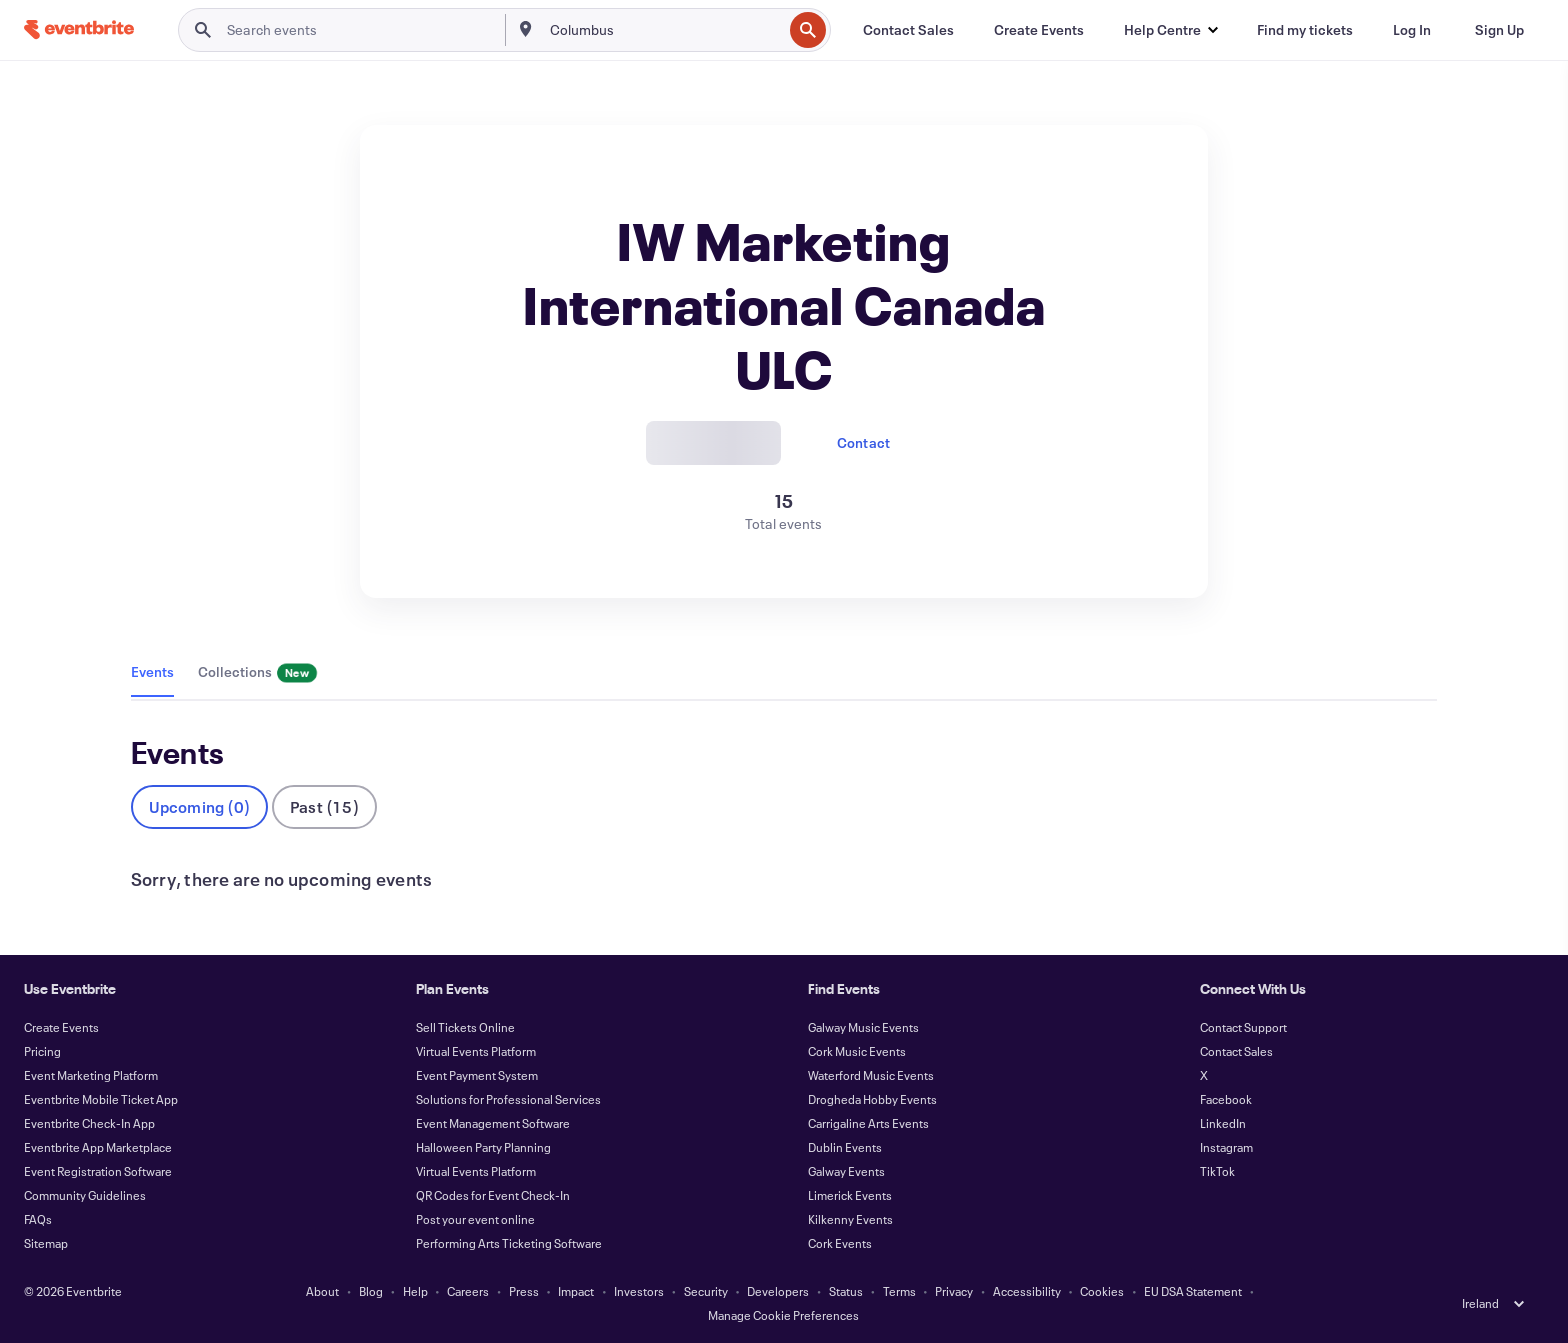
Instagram (1226, 1147)
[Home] (79, 29)
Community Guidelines (85, 1195)
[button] (1170, 30)
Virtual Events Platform (476, 1051)
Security (706, 1291)
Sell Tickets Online (465, 1027)
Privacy (954, 1291)
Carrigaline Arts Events (868, 1123)
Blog (371, 1291)
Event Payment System (477, 1075)
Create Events (61, 1027)
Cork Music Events (857, 1051)
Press (524, 1291)
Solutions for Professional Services (508, 1099)
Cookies (1102, 1291)
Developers (778, 1291)
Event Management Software (493, 1123)
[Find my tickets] (1305, 30)
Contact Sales (1236, 1051)
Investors (639, 1291)
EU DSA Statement (1193, 1291)
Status (846, 1291)
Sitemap (46, 1243)
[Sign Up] (1499, 30)
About (322, 1291)
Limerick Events (850, 1195)
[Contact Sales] (908, 30)
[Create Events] (1039, 30)
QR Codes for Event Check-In (493, 1195)
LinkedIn (1223, 1123)
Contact (863, 442)
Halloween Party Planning (483, 1147)
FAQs (38, 1219)
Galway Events (846, 1171)
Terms (899, 1291)
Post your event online (475, 1219)
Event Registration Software (98, 1171)
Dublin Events (845, 1147)
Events (152, 671)
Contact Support (1243, 1027)
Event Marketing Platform (91, 1075)
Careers (468, 1291)
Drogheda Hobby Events (872, 1099)
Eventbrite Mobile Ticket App (101, 1099)
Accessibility (1027, 1291)
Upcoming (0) (199, 806)
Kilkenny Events (850, 1219)
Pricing (42, 1051)
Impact (576, 1291)
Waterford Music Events (871, 1075)
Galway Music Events (863, 1027)
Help (415, 1291)
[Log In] (1412, 30)
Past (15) (324, 806)
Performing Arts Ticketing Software (509, 1243)
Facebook (1226, 1099)
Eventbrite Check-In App (89, 1123)
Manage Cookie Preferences (783, 1315)
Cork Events (840, 1243)
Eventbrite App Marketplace (98, 1147)
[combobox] (664, 30)
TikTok (1217, 1171)
